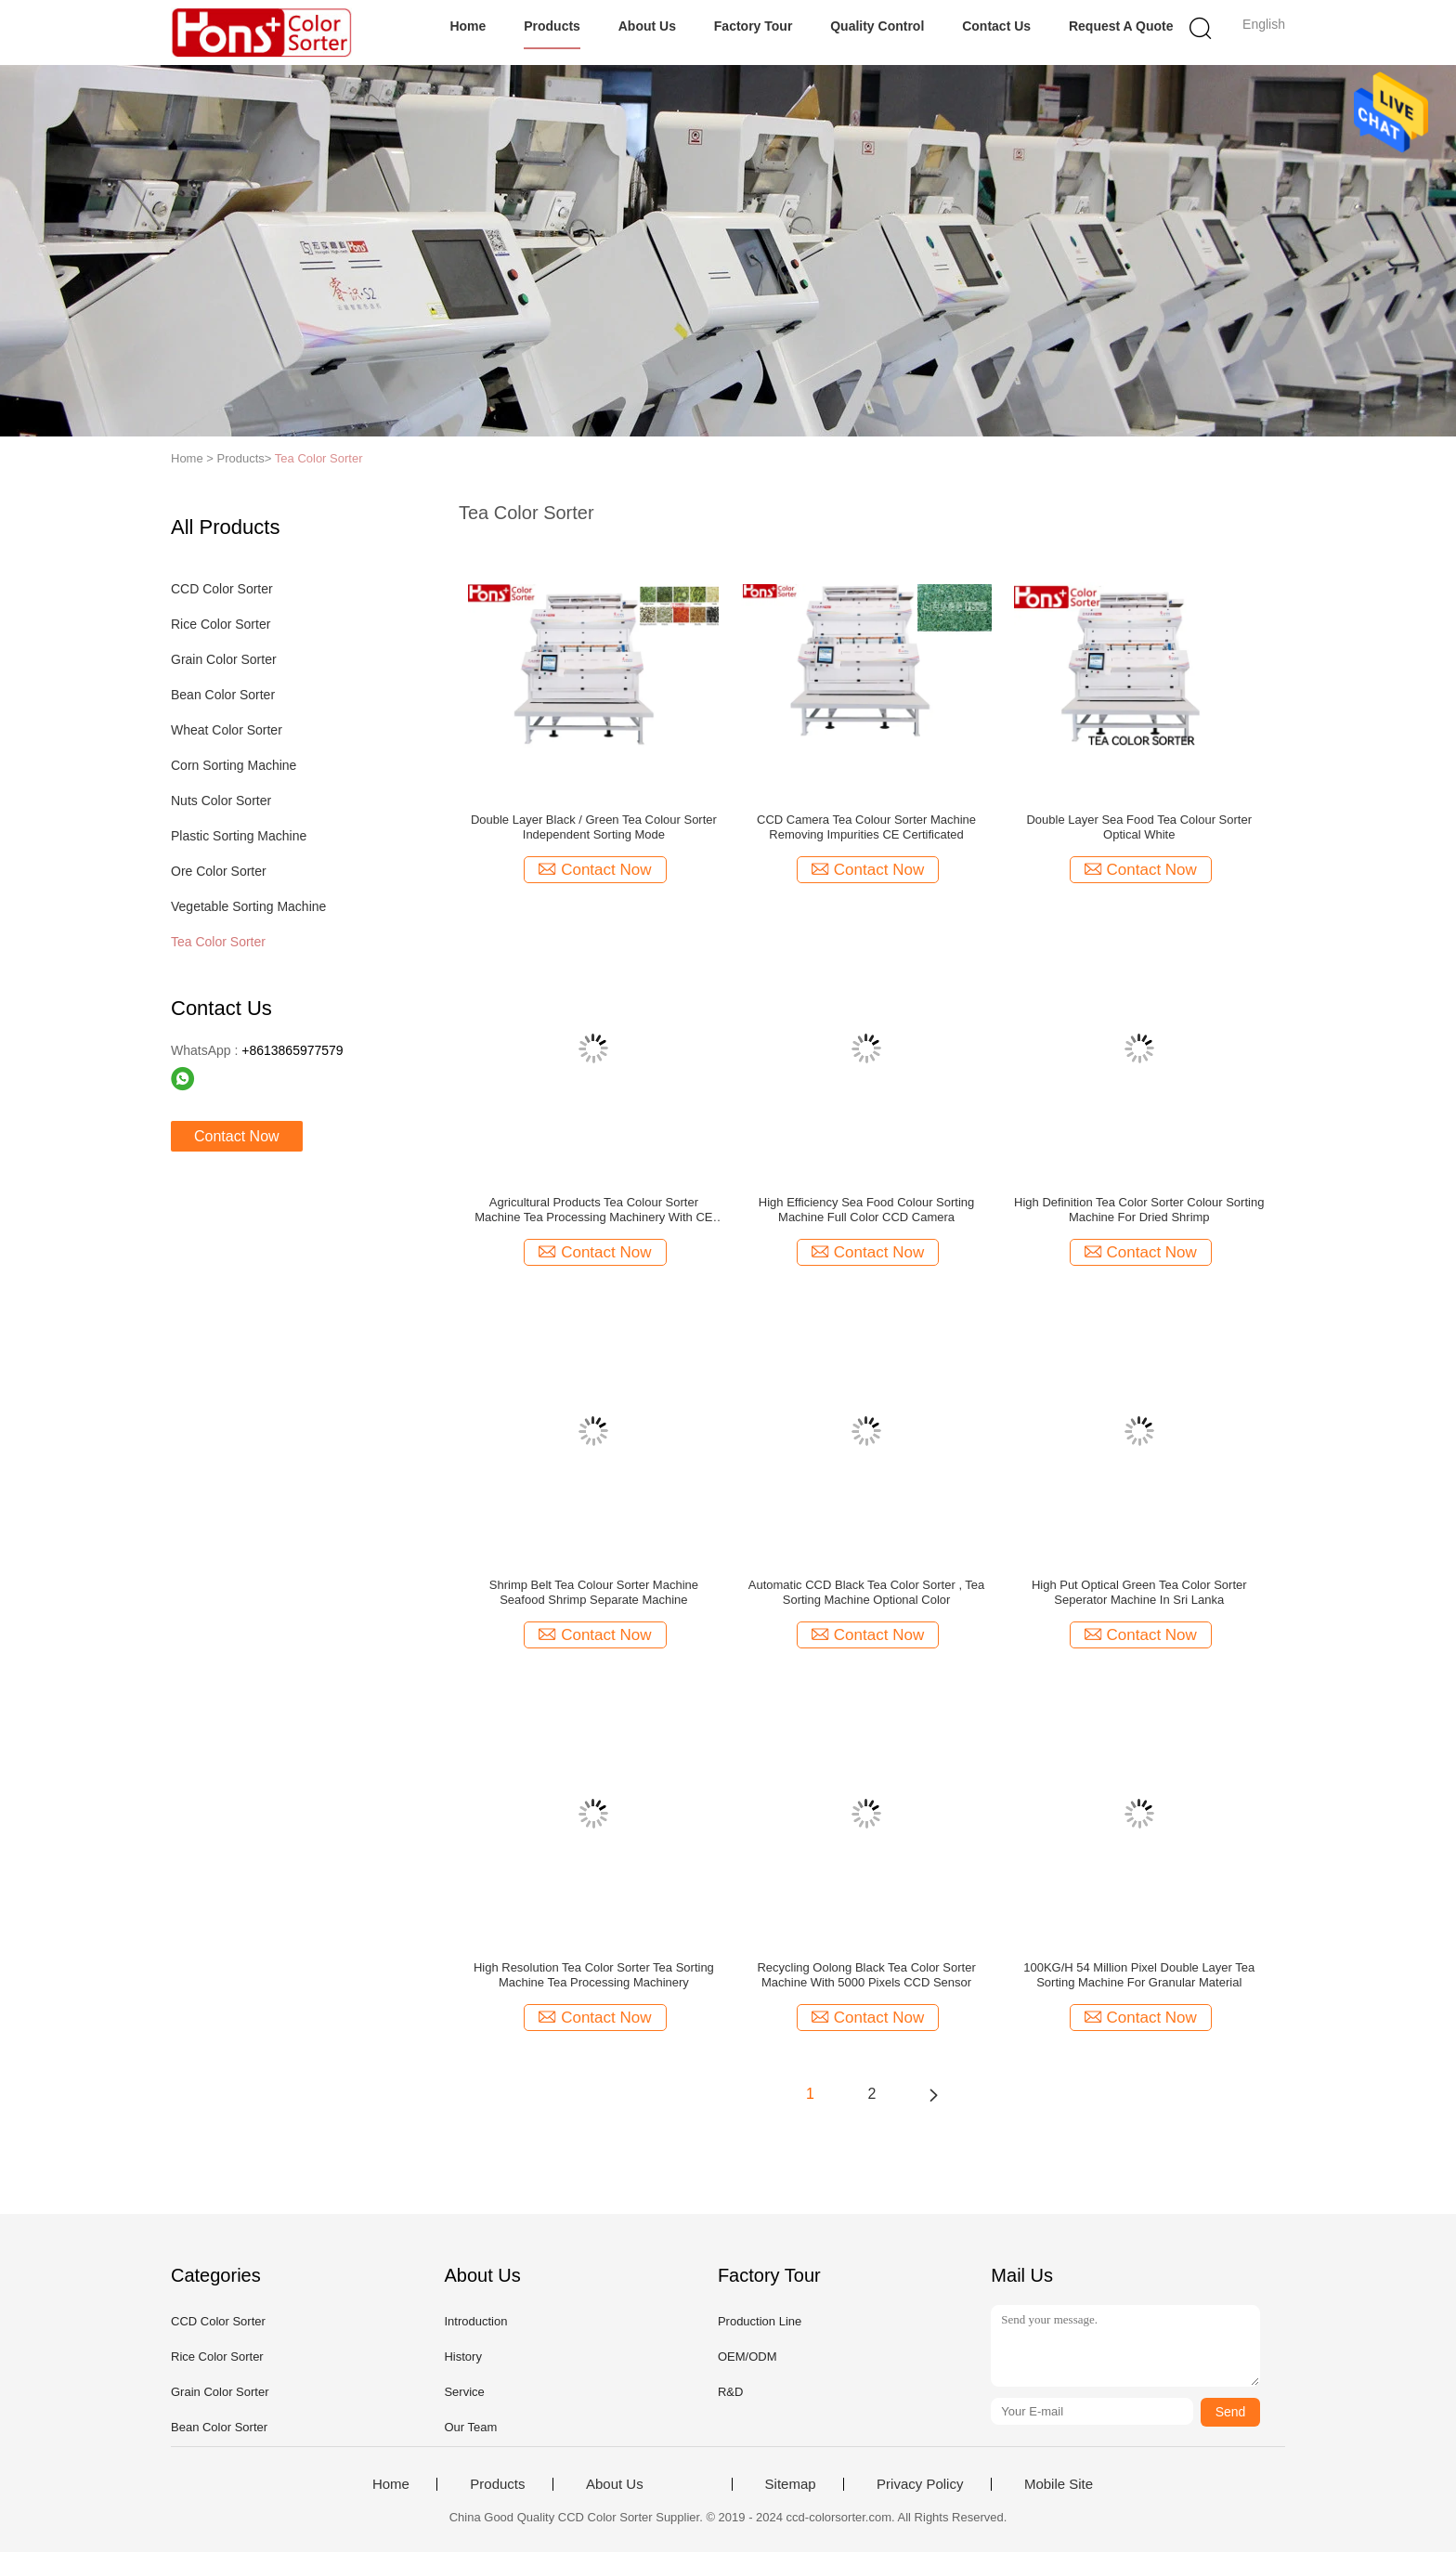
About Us (647, 26)
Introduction (475, 2321)
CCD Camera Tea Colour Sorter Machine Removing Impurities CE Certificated (866, 827)
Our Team (470, 2427)
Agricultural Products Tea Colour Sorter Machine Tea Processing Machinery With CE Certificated (593, 1210)
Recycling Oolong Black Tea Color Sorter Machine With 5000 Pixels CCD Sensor (866, 1974)
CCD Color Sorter (222, 588)
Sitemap (790, 2484)
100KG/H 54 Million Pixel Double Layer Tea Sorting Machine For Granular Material (1138, 1974)
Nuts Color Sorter (221, 800)
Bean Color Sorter (223, 694)
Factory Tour (753, 26)
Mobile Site (1058, 2484)
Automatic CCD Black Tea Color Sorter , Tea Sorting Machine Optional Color (866, 1592)
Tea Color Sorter (319, 458)
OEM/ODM (747, 2356)
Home (467, 26)
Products (552, 26)
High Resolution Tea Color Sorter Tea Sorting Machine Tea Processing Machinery (594, 1974)
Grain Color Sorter (224, 659)
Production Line (759, 2321)
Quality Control (877, 26)
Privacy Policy (920, 2484)
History (462, 2356)
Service (464, 2392)
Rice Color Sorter (220, 624)
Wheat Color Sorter (226, 730)
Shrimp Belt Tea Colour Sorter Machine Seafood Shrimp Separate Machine (593, 1592)
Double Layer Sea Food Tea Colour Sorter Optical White (1139, 827)
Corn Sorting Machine (233, 765)
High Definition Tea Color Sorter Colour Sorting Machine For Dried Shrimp (1139, 1209)
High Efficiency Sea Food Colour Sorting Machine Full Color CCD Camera (866, 1209)
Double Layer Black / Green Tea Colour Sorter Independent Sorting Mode (594, 827)
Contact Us (996, 26)
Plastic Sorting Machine (238, 835)
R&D (730, 2392)
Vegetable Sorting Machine (248, 906)
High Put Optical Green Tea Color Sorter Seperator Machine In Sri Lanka (1139, 1592)
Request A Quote (1121, 26)
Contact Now (237, 1136)
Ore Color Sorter (218, 871)
